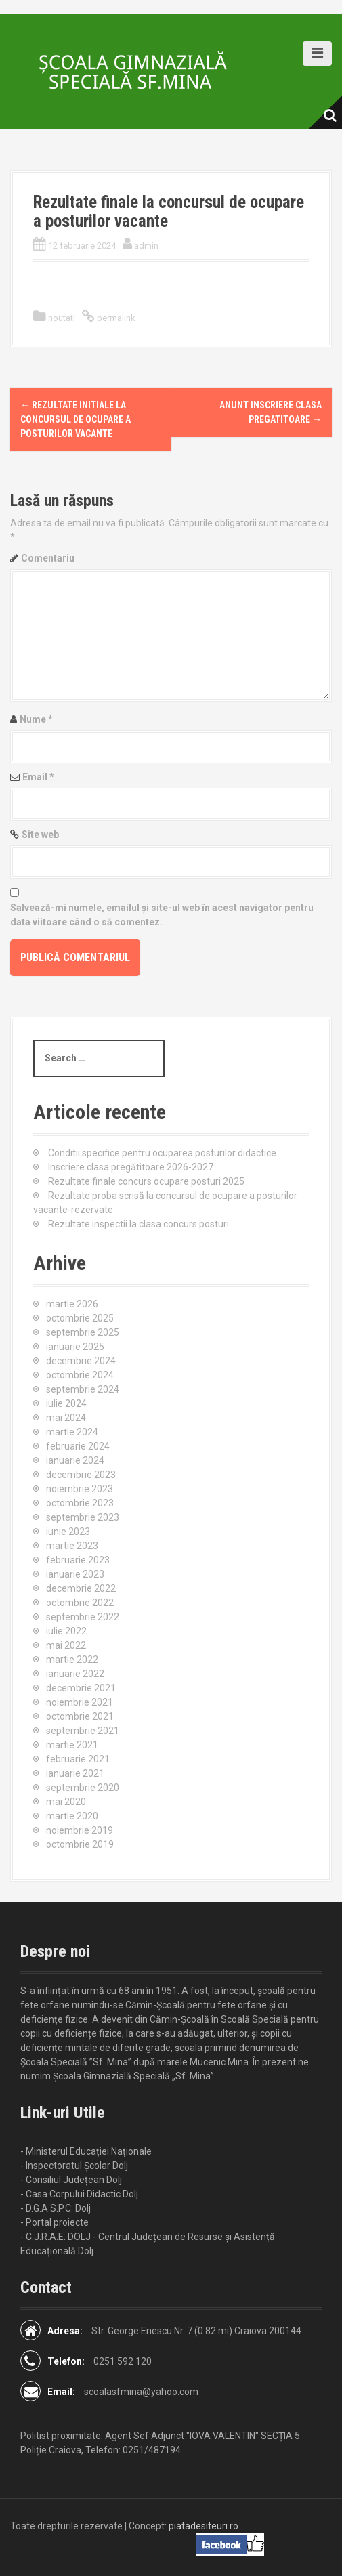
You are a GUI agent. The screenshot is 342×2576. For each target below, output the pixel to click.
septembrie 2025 (82, 1332)
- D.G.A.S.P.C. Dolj (55, 2208)
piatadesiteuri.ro (203, 2525)
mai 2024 (66, 1417)
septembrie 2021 (82, 1730)
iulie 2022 (66, 1631)
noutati (61, 318)
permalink (115, 318)
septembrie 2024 (82, 1389)
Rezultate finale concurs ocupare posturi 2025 (146, 1181)
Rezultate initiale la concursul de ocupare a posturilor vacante (75, 419)
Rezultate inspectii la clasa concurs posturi (138, 1224)
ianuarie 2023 (75, 1574)
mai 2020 (66, 1801)
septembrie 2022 (82, 1616)
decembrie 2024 (81, 1360)
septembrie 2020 (82, 1787)
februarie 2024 (78, 1446)
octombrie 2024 (80, 1375)
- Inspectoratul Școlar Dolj (74, 2165)
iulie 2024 (66, 1403)
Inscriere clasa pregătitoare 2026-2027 (130, 1167)
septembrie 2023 (82, 1517)
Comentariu (47, 558)
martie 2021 (72, 1744)
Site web (40, 834)
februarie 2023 (78, 1560)
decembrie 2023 (81, 1474)
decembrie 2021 (81, 1688)
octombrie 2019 (80, 1844)
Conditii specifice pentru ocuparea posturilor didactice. (163, 1152)
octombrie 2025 (80, 1318)
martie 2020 (72, 1816)
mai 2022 (66, 1645)
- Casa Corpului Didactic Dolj (79, 2194)
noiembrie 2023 (79, 1488)
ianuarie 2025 (75, 1346)
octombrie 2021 (80, 1716)
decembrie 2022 (81, 1588)
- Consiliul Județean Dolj (71, 2179)
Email (38, 777)
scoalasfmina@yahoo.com (141, 2391)
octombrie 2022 (80, 1602)
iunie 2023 (68, 1531)
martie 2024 (72, 1432)
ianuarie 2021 (75, 1773)
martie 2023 (72, 1545)
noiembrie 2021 (79, 1702)
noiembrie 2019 (79, 1830)
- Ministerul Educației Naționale (86, 2151)
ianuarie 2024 (75, 1460)
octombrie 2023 (80, 1503)
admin (146, 245)
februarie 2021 (78, 1759)
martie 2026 (72, 1303)
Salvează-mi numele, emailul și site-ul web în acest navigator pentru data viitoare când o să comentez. (162, 914)
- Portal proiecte (54, 2222)
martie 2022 (72, 1659)
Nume (36, 719)
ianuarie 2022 (75, 1673)
